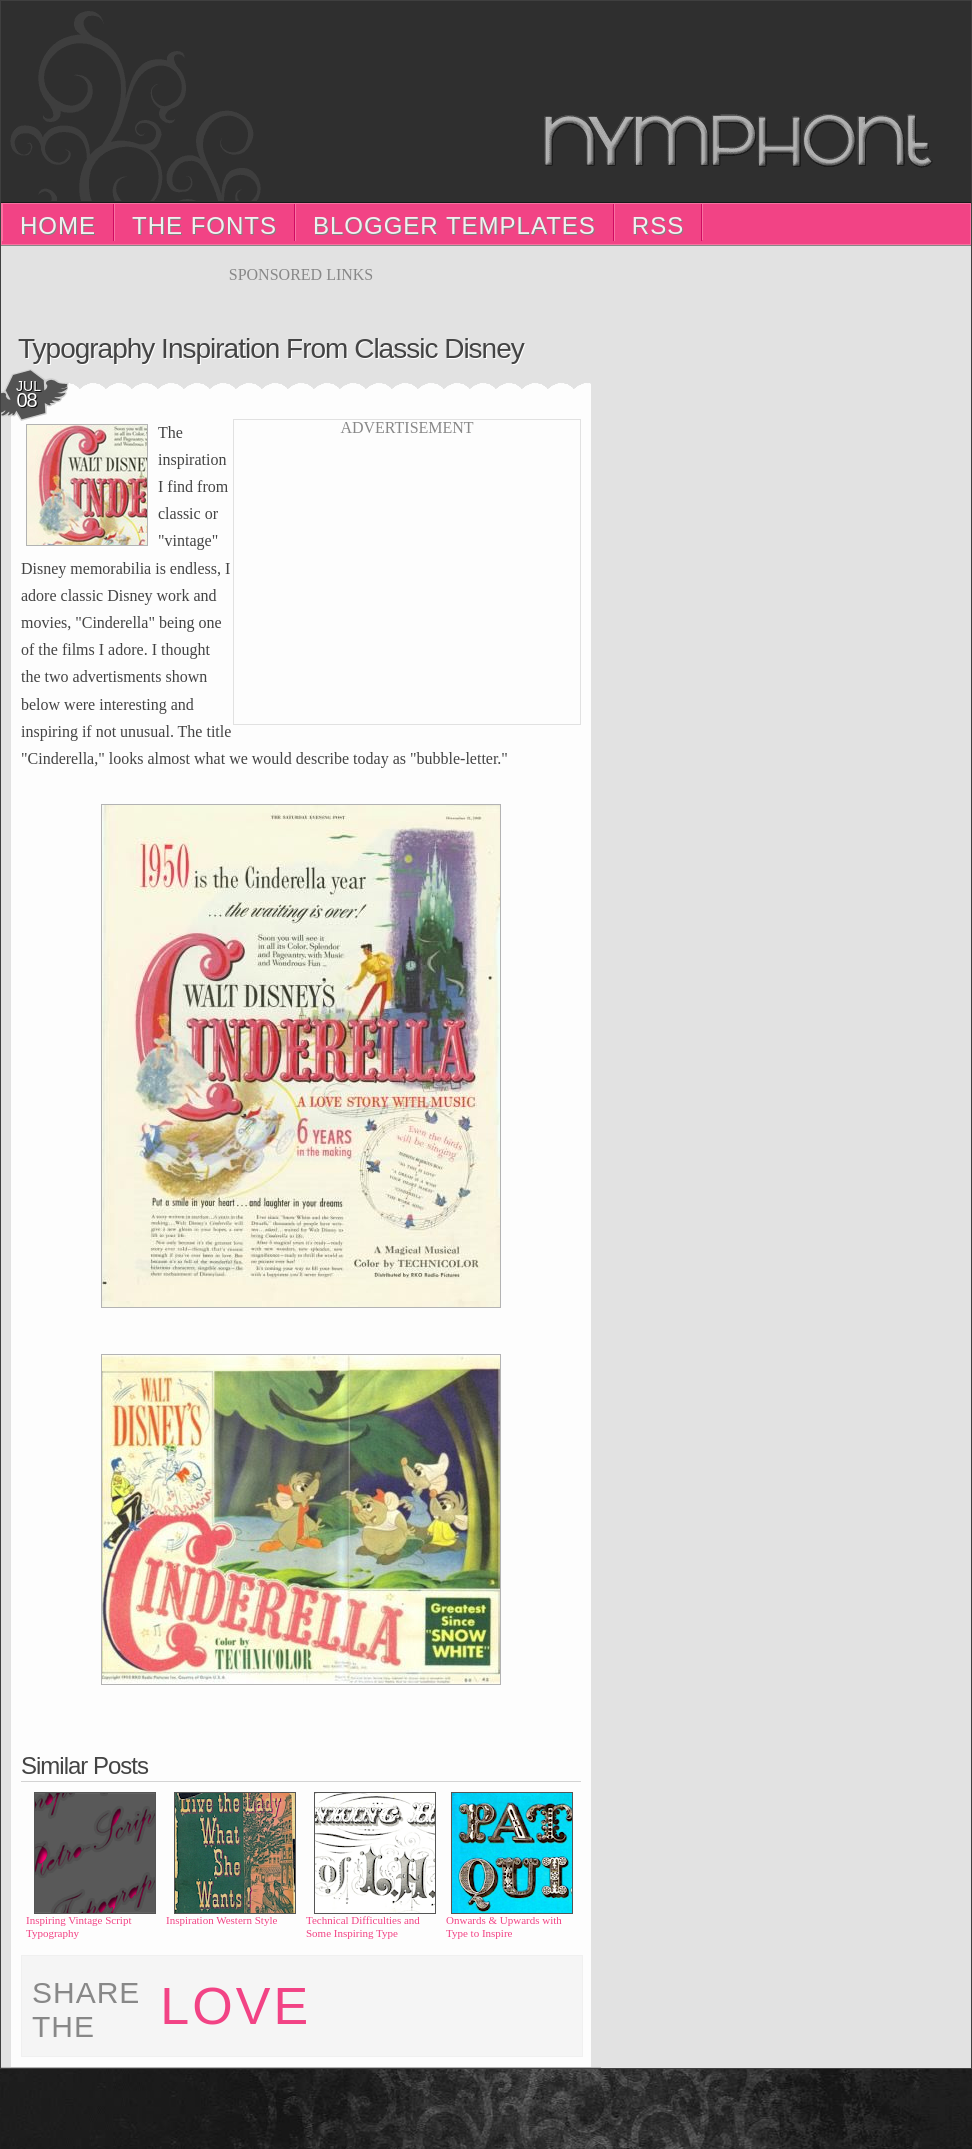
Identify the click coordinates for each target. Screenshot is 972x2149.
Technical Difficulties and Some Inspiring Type (363, 1926)
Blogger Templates (454, 225)
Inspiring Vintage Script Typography (78, 1926)
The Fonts (204, 225)
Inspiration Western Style (221, 1920)
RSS (658, 225)
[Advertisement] (301, 291)
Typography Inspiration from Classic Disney (271, 348)
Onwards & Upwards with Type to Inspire (504, 1926)
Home (58, 225)
